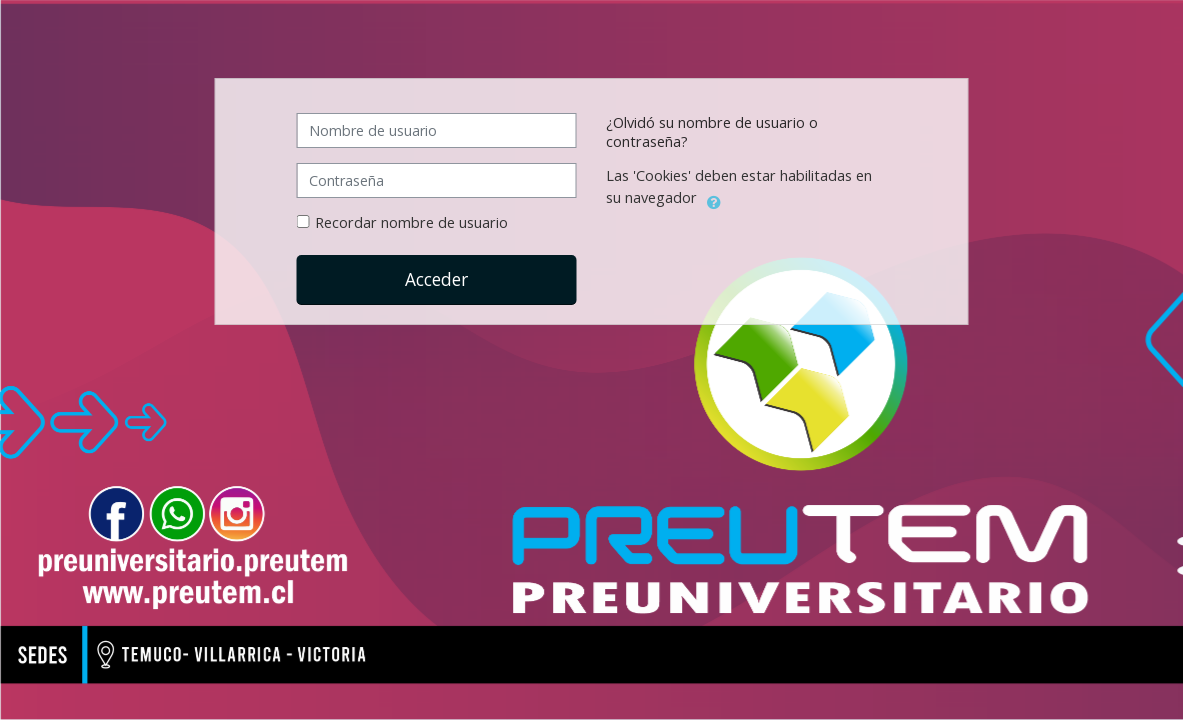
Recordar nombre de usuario (411, 222)
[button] (714, 199)
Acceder (436, 279)
